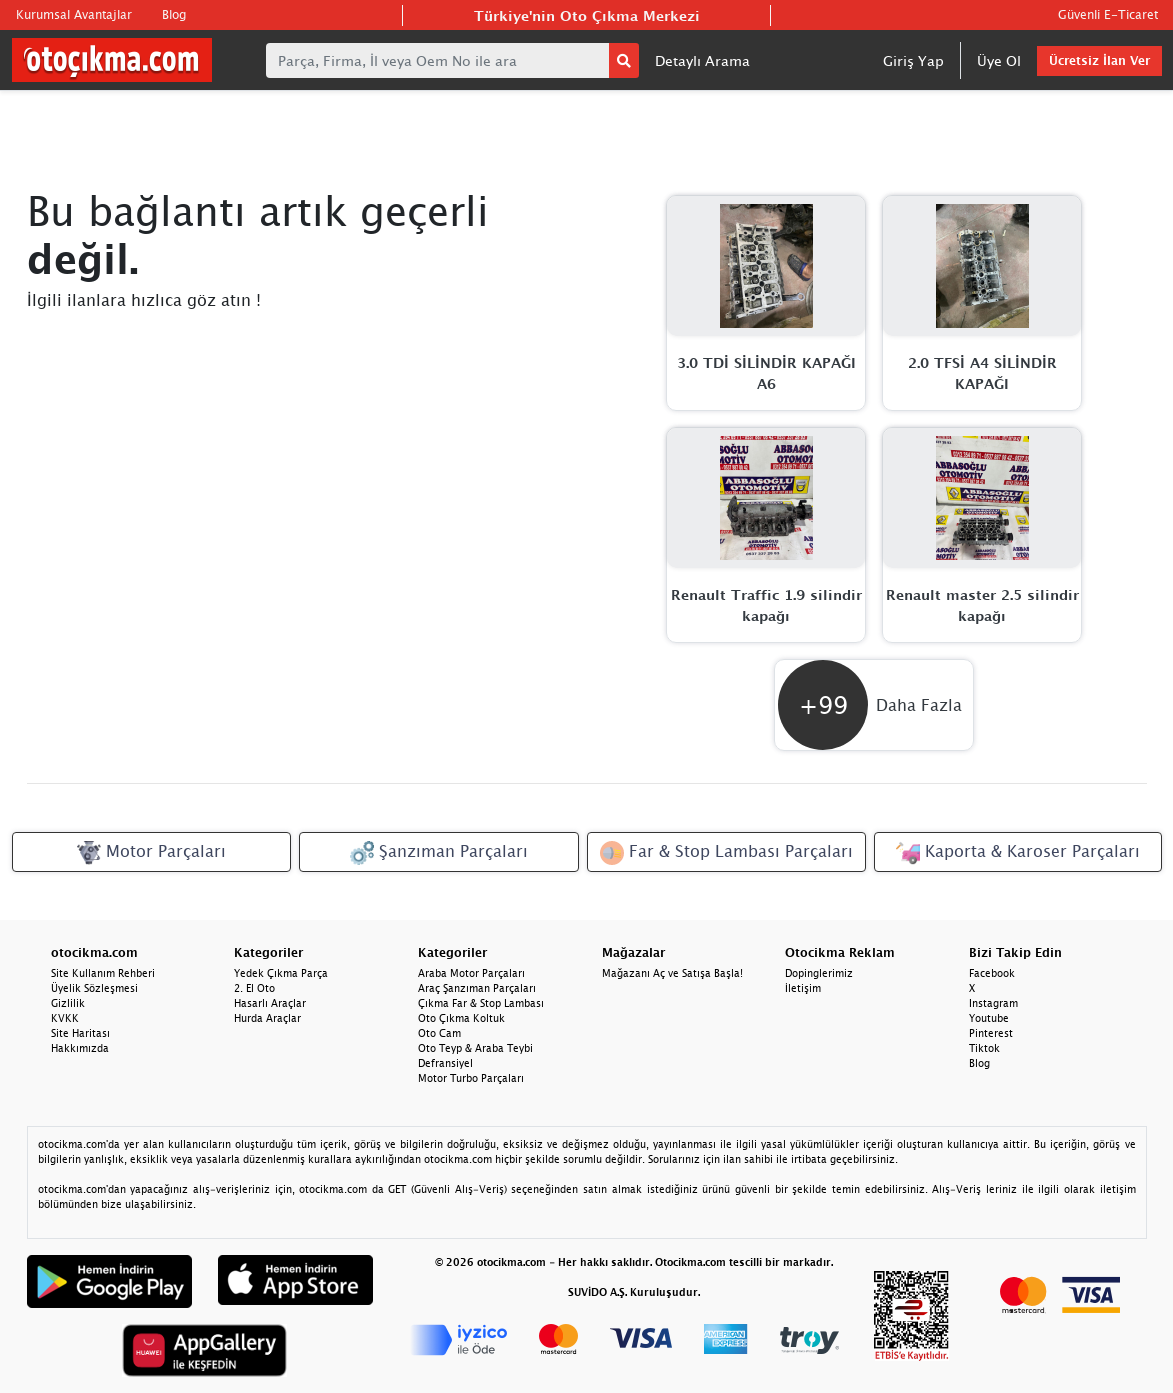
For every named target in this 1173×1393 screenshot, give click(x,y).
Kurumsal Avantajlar (74, 14)
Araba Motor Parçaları (471, 973)
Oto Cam (439, 1033)
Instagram (993, 1003)
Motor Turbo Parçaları (471, 1078)
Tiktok (984, 1048)
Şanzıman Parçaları (439, 853)
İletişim (803, 988)
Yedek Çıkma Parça (281, 973)
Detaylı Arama (702, 60)
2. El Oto (254, 988)
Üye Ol (999, 60)
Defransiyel (445, 1063)
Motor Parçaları (151, 853)
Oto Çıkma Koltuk (461, 1018)
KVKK (65, 1018)
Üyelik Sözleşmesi (94, 988)
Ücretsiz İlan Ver (1099, 60)
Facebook (992, 973)
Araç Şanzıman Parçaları (477, 988)
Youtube (989, 1018)
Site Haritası (80, 1033)
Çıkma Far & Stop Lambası (481, 1003)
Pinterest (991, 1033)
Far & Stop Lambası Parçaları (726, 853)
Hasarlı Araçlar (270, 1003)
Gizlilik (68, 1003)
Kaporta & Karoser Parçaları (1018, 853)
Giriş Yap (913, 60)
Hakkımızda (80, 1048)
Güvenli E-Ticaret (1108, 14)
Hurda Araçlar (267, 1018)
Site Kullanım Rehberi (103, 973)
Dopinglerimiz (819, 973)
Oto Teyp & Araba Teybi (475, 1048)
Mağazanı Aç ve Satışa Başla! (672, 973)
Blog (174, 14)
